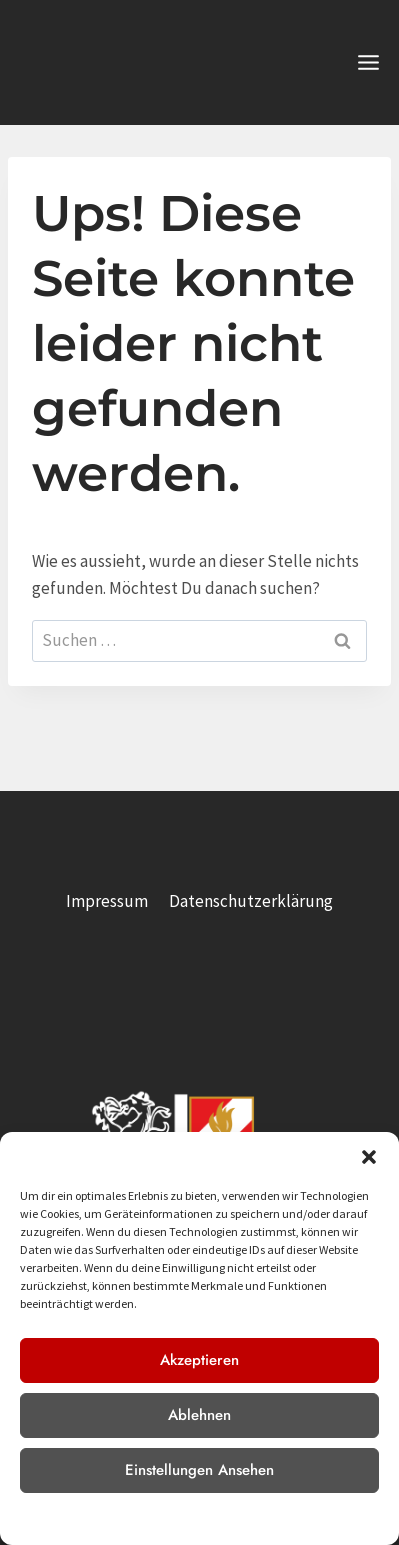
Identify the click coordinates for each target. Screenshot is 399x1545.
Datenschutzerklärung (170, 1517)
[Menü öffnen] (368, 62)
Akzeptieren (199, 1360)
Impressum (268, 1517)
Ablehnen (199, 1415)
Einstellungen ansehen (199, 1470)
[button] (369, 1157)
